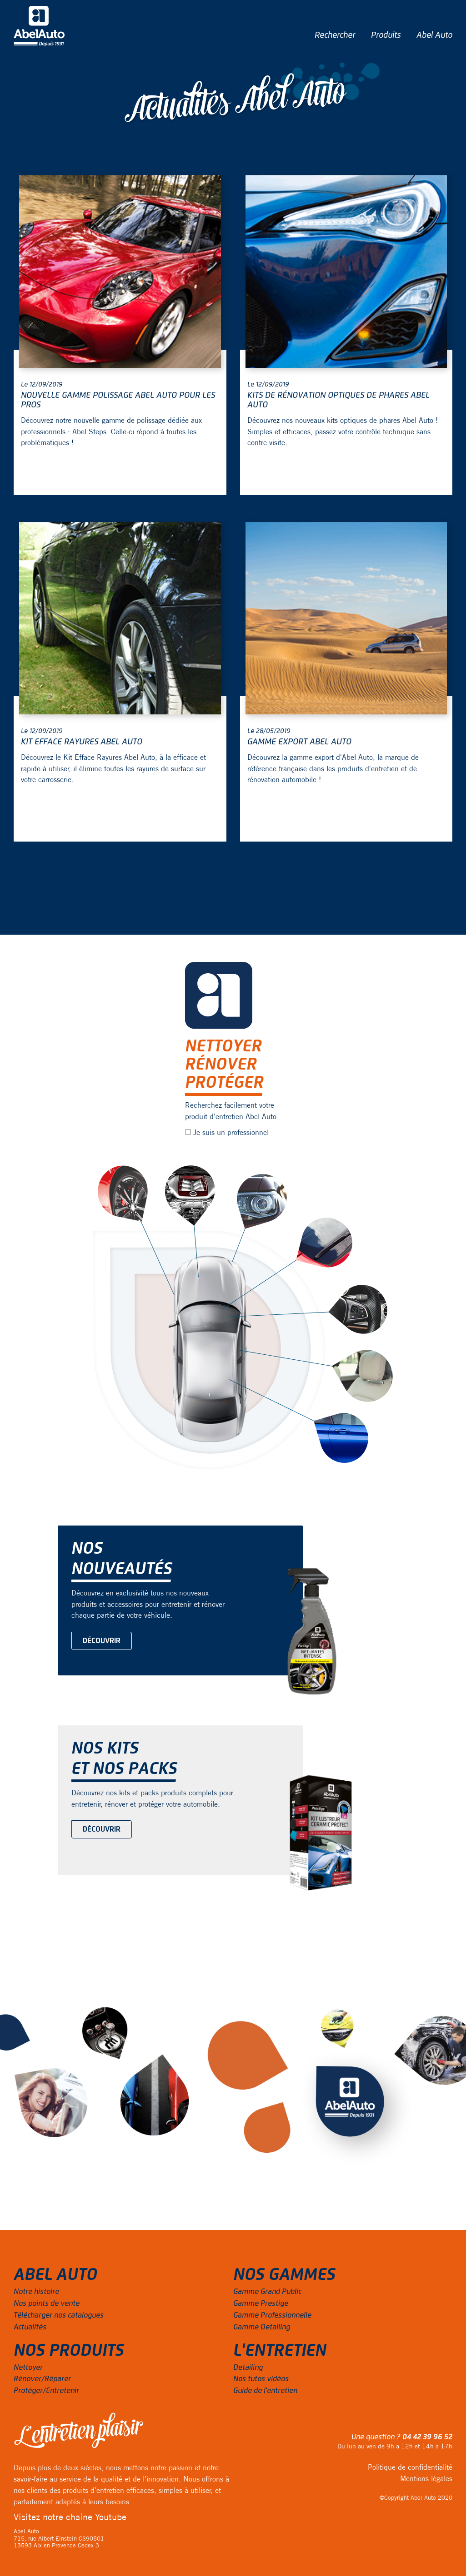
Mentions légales (426, 2478)
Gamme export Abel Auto (299, 742)
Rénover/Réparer (42, 2379)
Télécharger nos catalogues (59, 2315)
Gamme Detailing (261, 2327)
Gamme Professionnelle (272, 2315)
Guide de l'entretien (265, 2390)
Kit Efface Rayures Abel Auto (81, 742)
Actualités (30, 2327)
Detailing (248, 2367)
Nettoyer (28, 2367)
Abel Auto (434, 35)
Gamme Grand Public (267, 2291)
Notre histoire (36, 2291)
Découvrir (101, 1641)
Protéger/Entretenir (46, 2390)
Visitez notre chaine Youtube (70, 2516)
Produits (386, 35)
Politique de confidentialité (410, 2467)
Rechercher (335, 35)
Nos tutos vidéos (261, 2379)
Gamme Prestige (260, 2303)
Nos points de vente (47, 2303)
